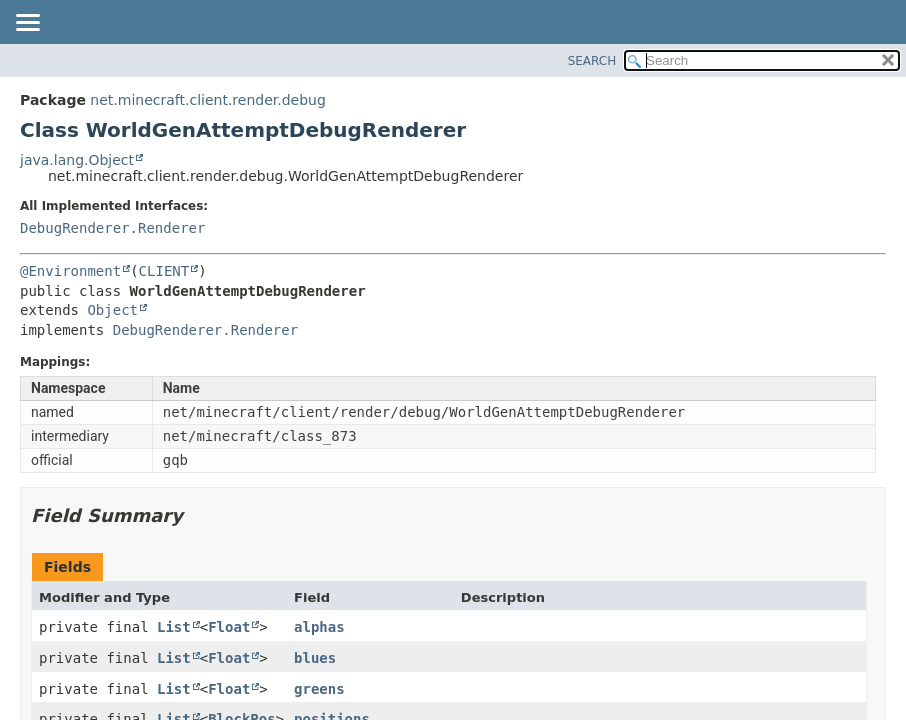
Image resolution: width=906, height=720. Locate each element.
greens (319, 689)
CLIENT (164, 271)
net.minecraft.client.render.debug (208, 100)
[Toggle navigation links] (27, 24)
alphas (319, 627)
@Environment (70, 271)
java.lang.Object (77, 160)
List (174, 627)
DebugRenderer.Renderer (112, 228)
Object (112, 310)
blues (315, 658)
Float (229, 627)
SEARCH (592, 61)
